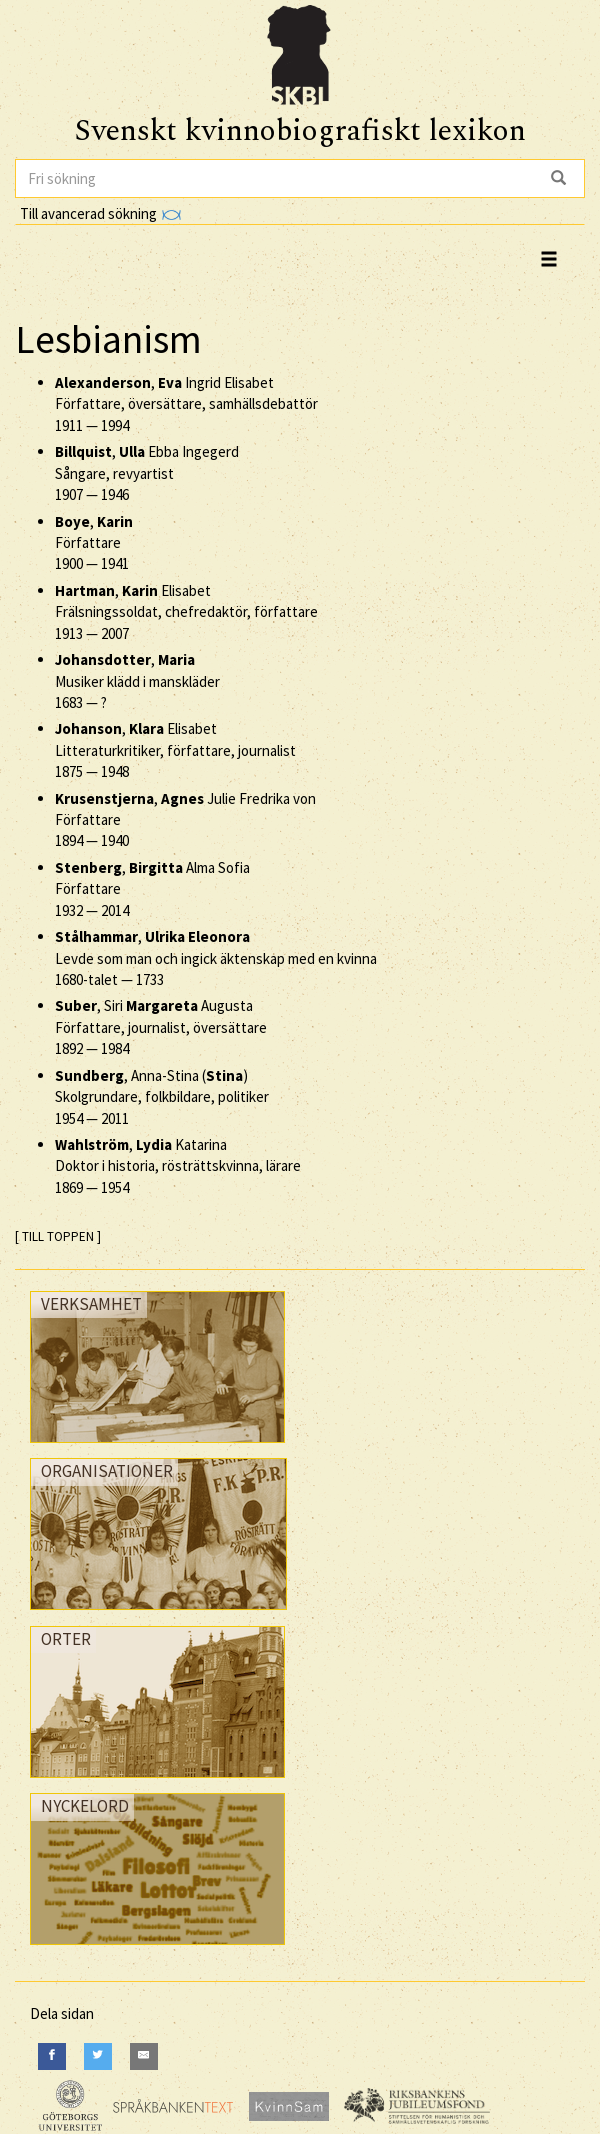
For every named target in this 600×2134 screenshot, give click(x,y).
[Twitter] (98, 2056)
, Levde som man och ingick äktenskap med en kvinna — (216, 958)
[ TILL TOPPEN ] (58, 1236)
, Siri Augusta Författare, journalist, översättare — (161, 1027)
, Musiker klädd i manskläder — (137, 681)
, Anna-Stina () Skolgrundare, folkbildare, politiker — (162, 1097)
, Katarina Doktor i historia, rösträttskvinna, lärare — (178, 1166)
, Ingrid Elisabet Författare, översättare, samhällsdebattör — (186, 404)
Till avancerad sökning (100, 213)
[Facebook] (52, 2056)
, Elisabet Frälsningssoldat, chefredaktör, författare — (186, 612)
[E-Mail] (144, 2056)
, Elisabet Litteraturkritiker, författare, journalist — (175, 750)
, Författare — (94, 543)
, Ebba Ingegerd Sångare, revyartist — (147, 473)
